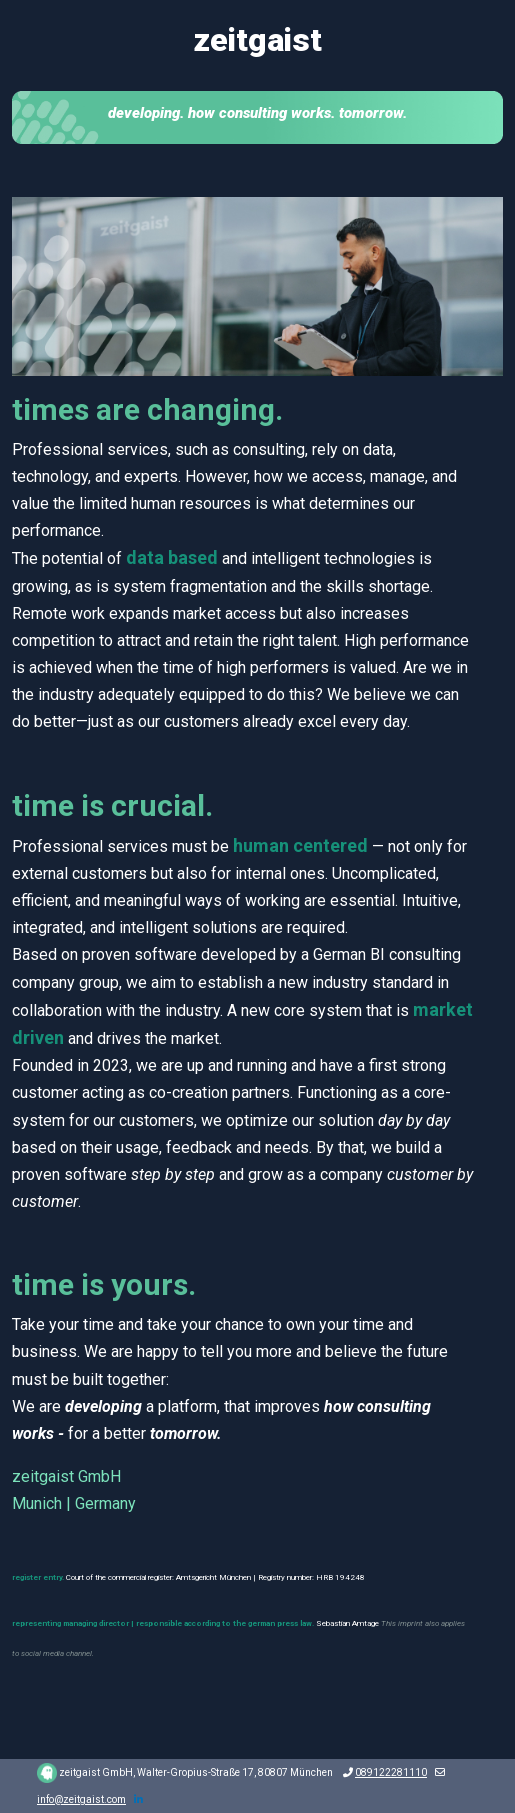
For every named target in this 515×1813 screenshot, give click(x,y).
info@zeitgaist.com (81, 1799)
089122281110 (391, 1772)
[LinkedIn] (138, 1799)
